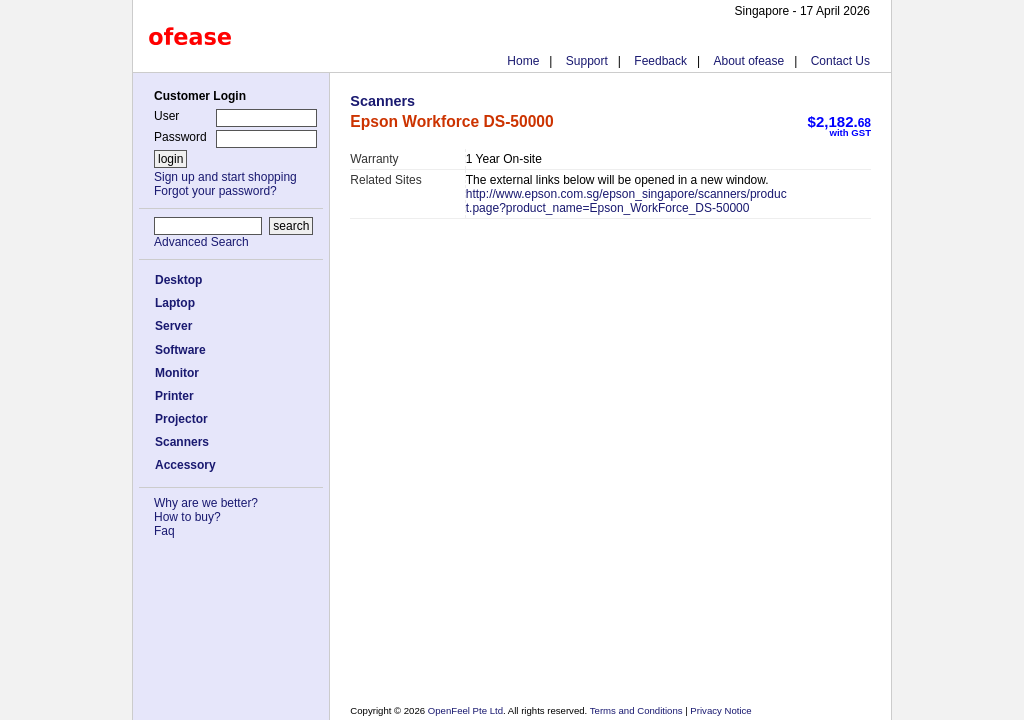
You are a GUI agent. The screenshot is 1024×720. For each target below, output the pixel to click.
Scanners (182, 442)
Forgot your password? (215, 191)
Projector (181, 419)
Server (173, 326)
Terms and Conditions (637, 710)
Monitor (177, 373)
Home (523, 61)
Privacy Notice (720, 710)
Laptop (175, 303)
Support (587, 61)
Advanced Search (201, 242)
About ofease (748, 61)
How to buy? (187, 517)
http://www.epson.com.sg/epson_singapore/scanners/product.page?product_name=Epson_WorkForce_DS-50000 (626, 201)
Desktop (178, 280)
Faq (164, 531)
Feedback (660, 61)
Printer (174, 396)
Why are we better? (206, 503)
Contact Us (840, 61)
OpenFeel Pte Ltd (465, 710)
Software (180, 350)
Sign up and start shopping (225, 177)
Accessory (185, 465)
